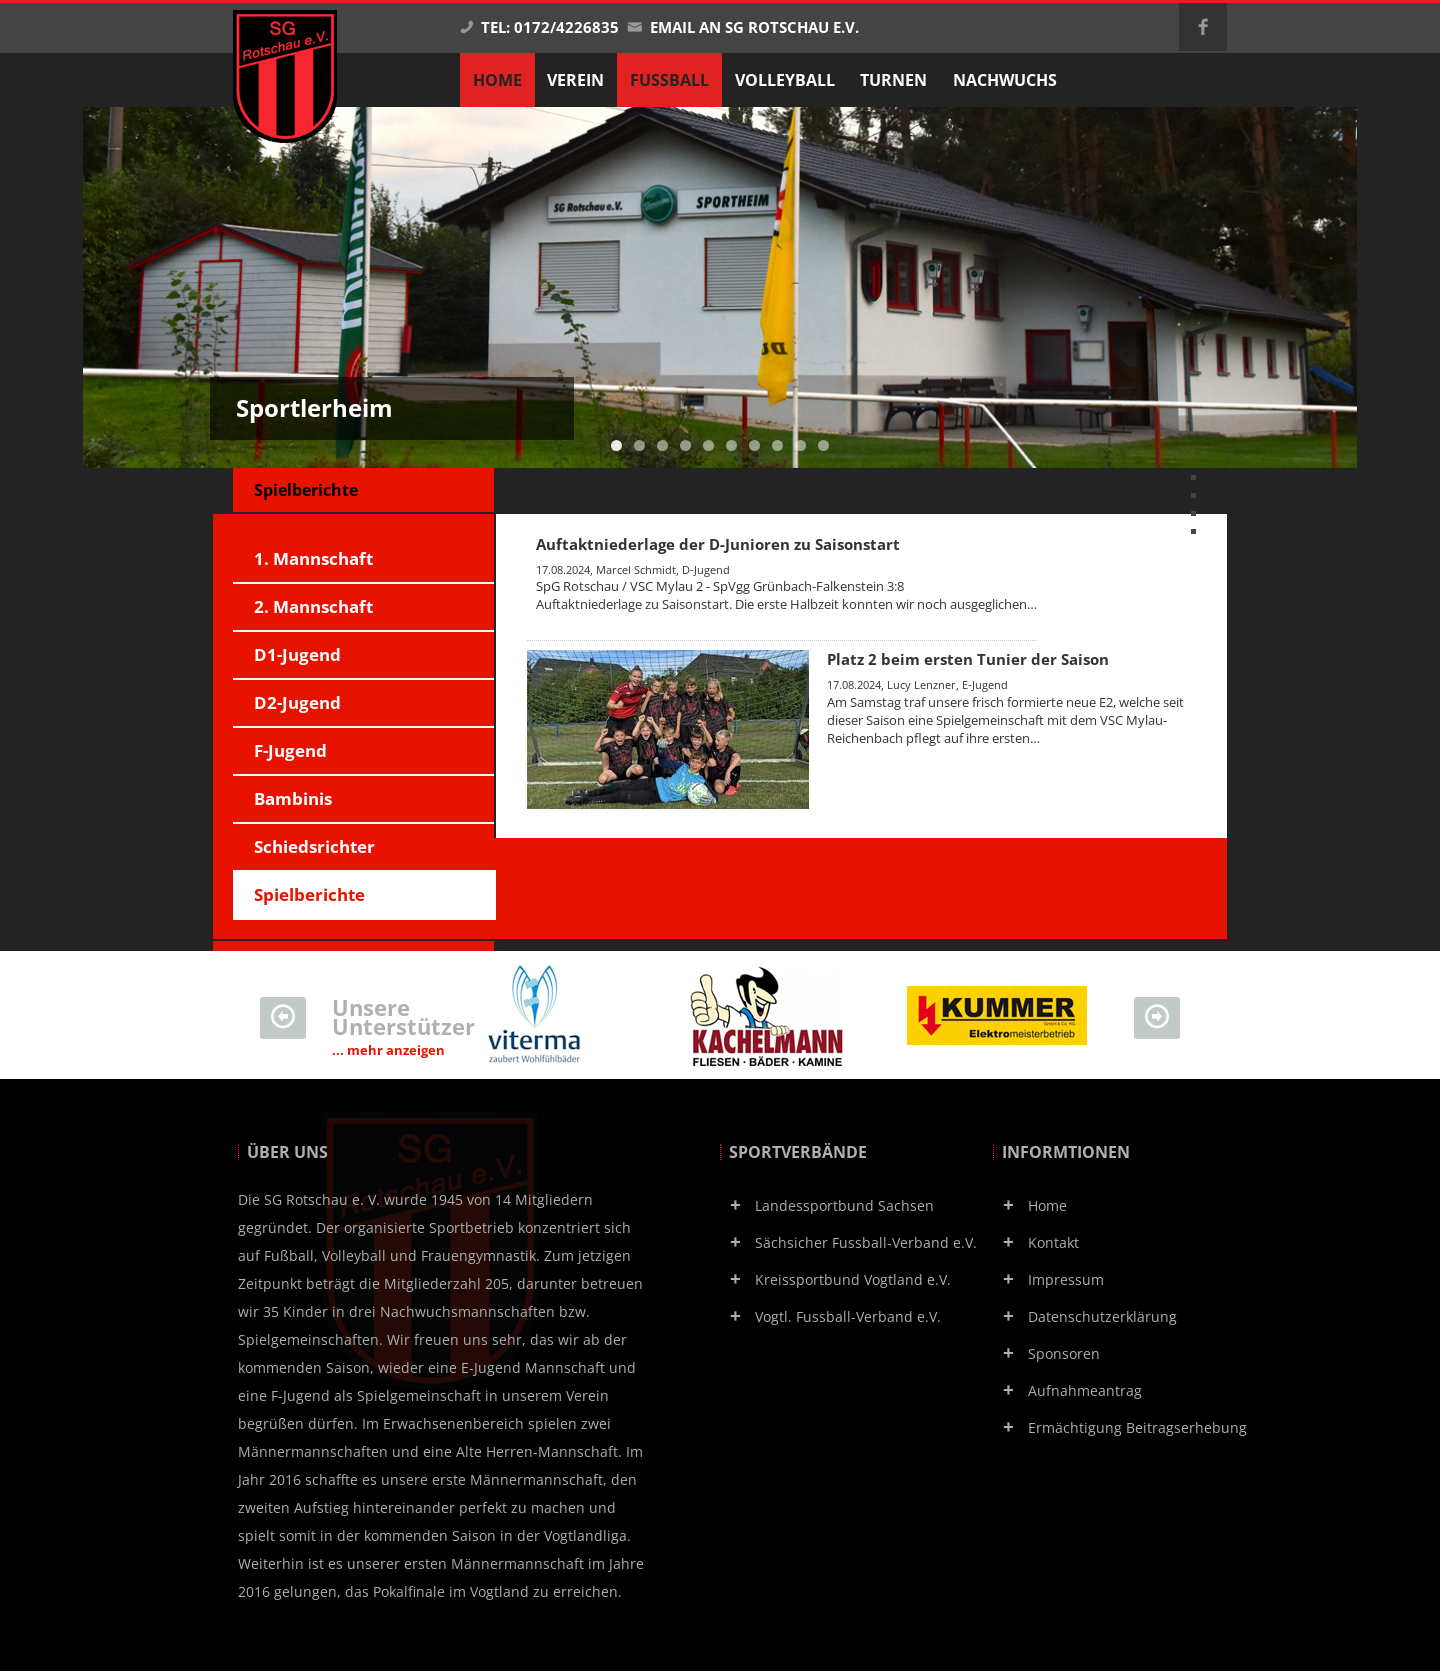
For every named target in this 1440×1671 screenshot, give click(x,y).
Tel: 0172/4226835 (539, 27)
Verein (575, 80)
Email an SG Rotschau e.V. (742, 27)
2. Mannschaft (313, 606)
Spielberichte (309, 894)
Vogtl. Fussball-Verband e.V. (848, 1316)
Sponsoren (1064, 1353)
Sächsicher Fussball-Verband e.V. (866, 1242)
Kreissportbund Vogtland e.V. (853, 1279)
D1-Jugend (297, 654)
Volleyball (785, 80)
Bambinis (293, 798)
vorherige (1215, 476)
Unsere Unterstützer (403, 1026)
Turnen (893, 80)
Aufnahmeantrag (1085, 1390)
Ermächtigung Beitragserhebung (1137, 1427)
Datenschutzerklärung (1102, 1316)
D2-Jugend (297, 702)
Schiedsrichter (314, 846)
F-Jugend (290, 750)
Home (1047, 1205)
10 (823, 445)
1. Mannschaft (313, 558)
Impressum (1066, 1279)
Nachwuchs (1005, 80)
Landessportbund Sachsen (844, 1205)
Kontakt (1053, 1242)
